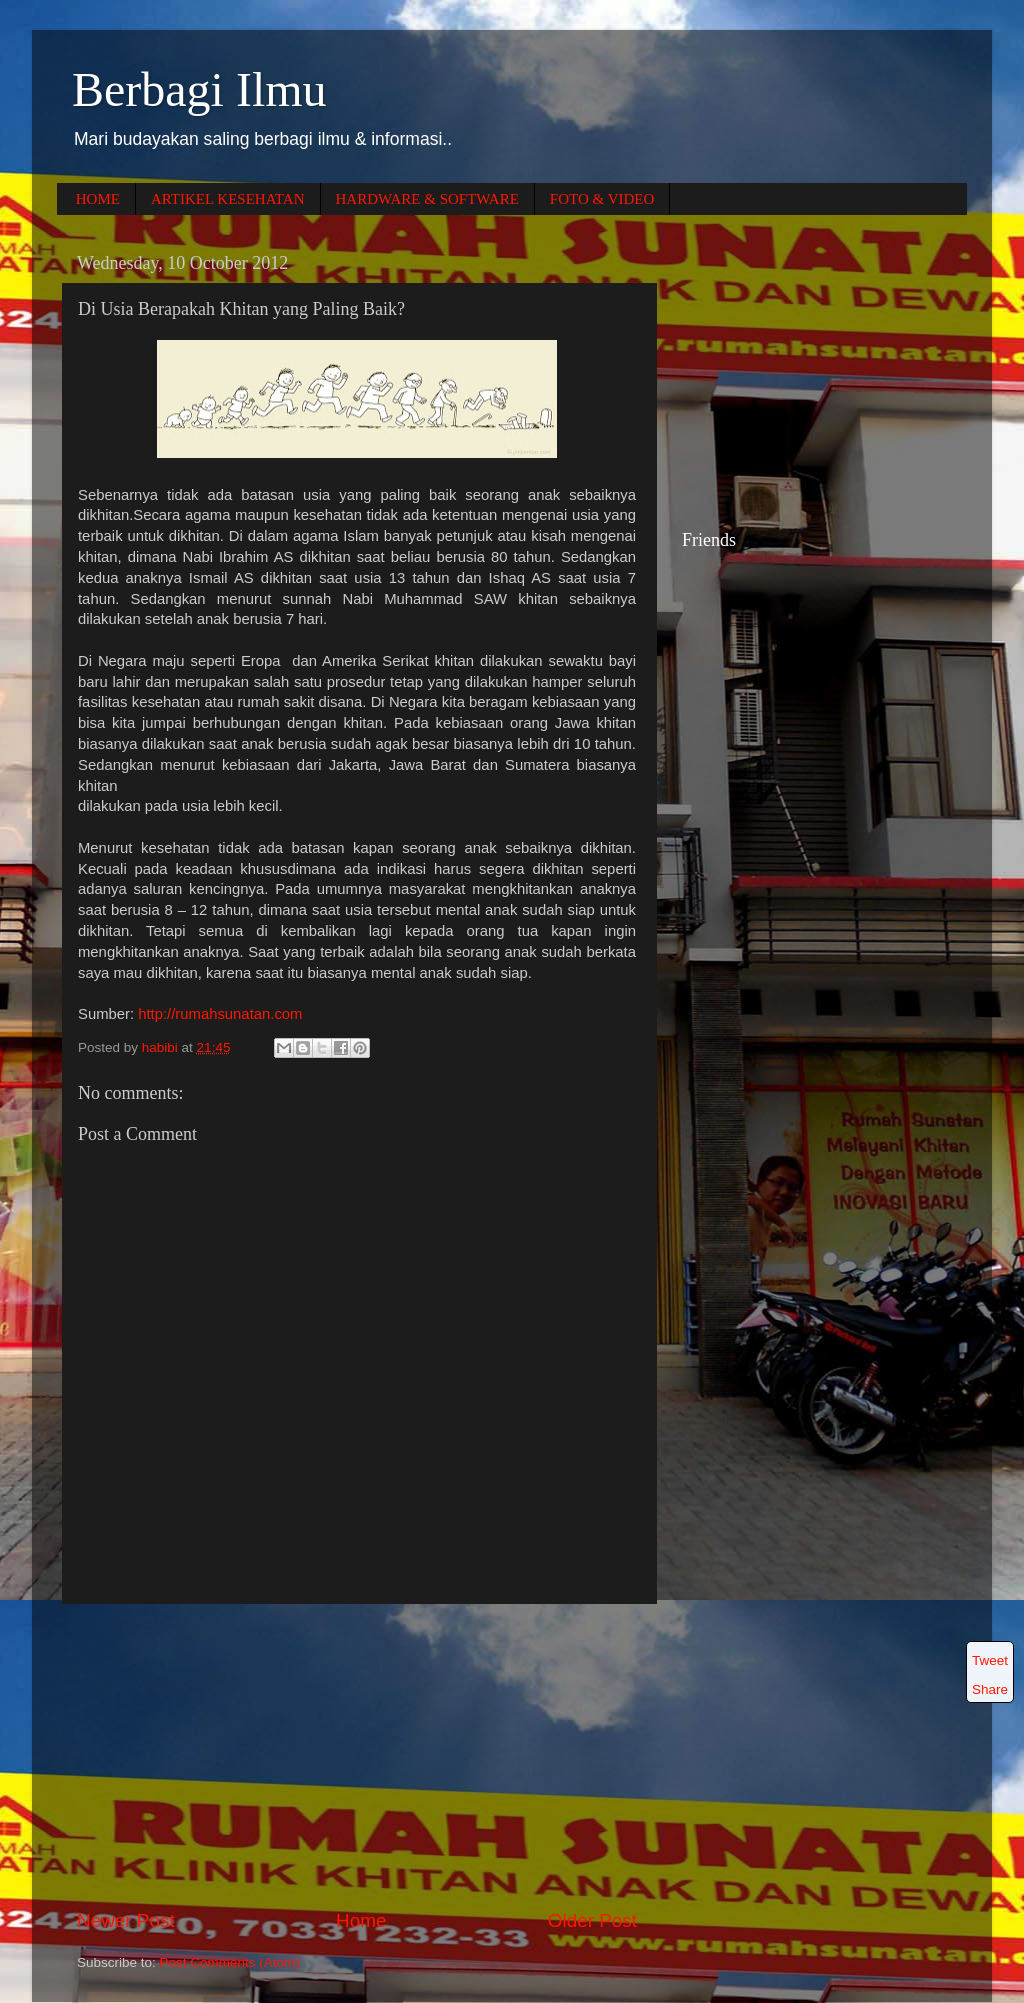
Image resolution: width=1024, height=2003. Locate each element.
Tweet (990, 1660)
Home (361, 1920)
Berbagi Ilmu (199, 89)
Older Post (592, 1920)
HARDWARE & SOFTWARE (427, 199)
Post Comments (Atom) (230, 1962)
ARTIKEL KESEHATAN (228, 199)
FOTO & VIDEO (602, 199)
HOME (98, 199)
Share (990, 1689)
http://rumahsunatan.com (220, 1014)
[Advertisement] (357, 1756)
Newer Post (126, 1920)
